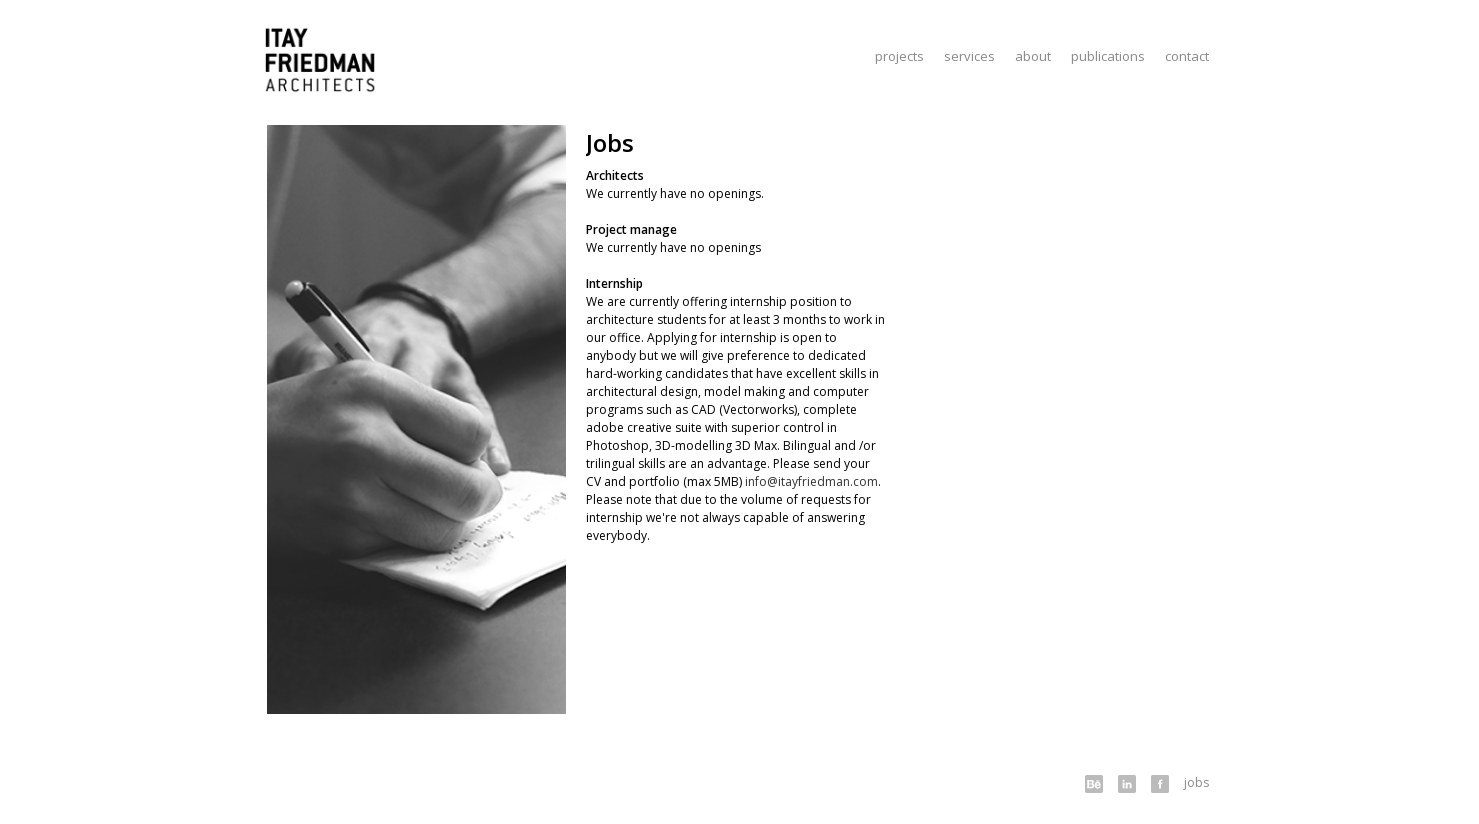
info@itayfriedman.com (811, 481)
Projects (899, 56)
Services (969, 56)
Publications (1108, 56)
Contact (1187, 56)
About (1033, 56)
